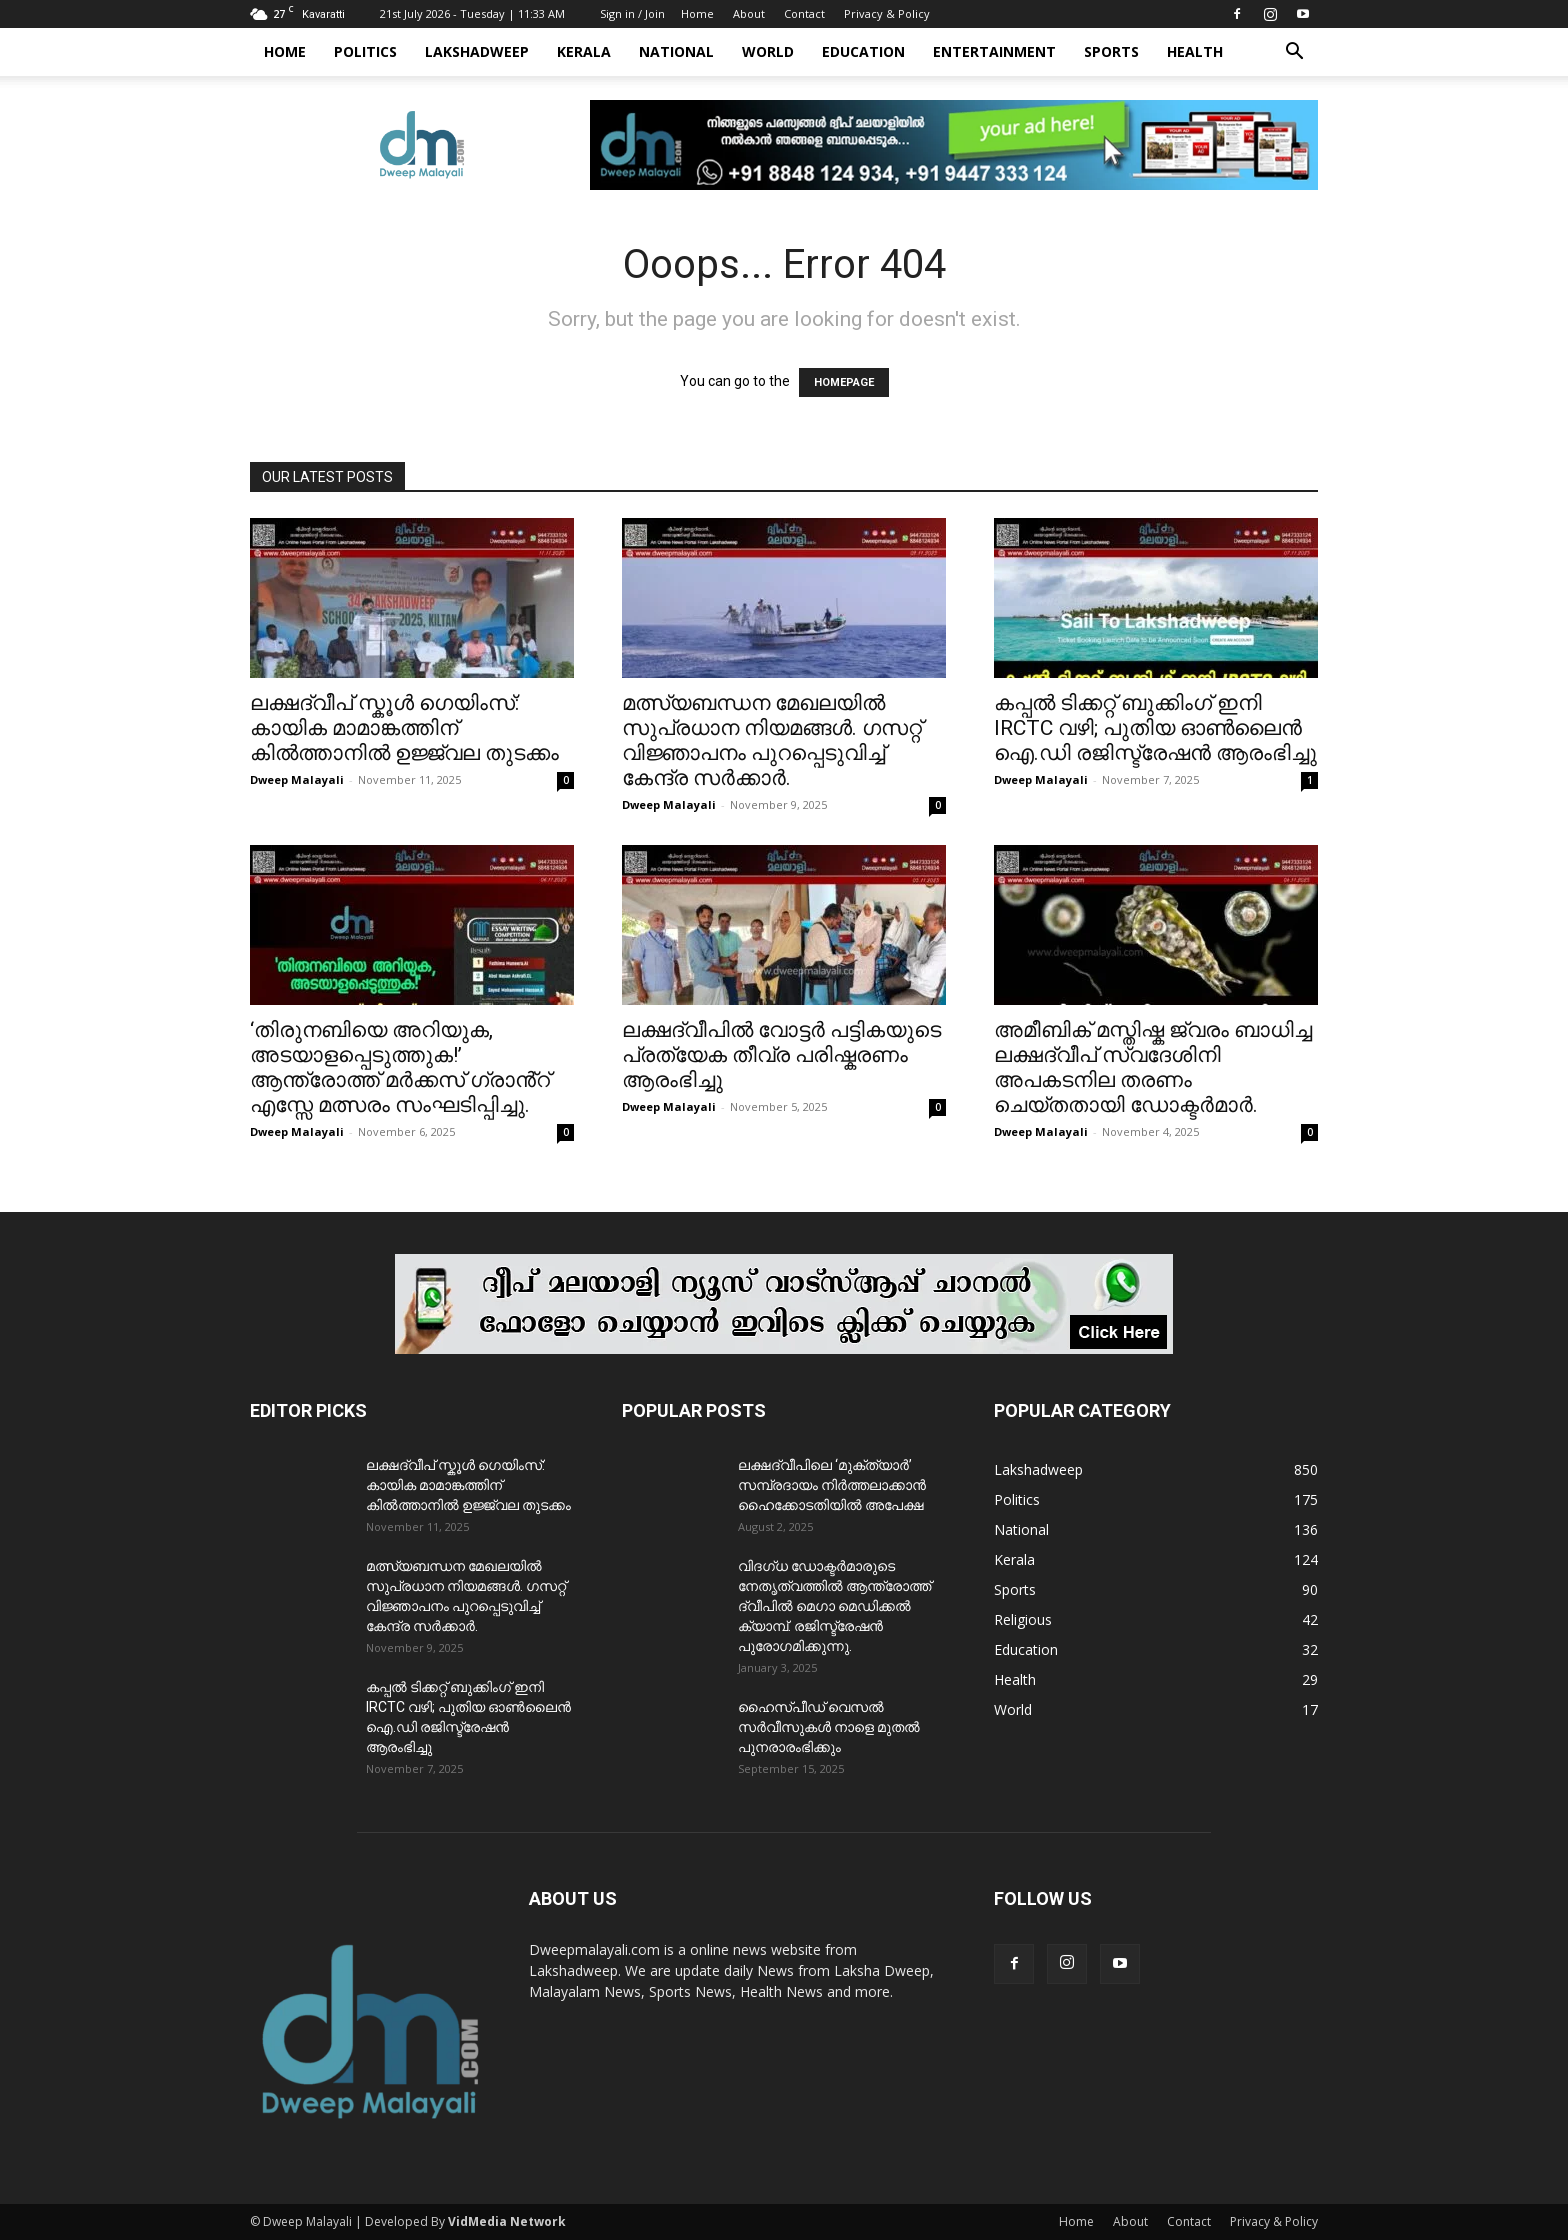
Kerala (584, 51)
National (676, 51)
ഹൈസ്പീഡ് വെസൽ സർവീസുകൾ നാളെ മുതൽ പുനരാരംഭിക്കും (829, 1727)
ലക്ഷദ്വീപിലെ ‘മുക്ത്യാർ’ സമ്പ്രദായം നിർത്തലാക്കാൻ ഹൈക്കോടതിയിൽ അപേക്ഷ (832, 1485)
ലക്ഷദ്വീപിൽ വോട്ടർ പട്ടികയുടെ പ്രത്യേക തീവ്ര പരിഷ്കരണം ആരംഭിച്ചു (781, 1055)
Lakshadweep (477, 51)
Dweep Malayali (297, 779)
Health (1195, 51)
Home (697, 13)
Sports (1111, 51)
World (768, 51)
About (749, 13)
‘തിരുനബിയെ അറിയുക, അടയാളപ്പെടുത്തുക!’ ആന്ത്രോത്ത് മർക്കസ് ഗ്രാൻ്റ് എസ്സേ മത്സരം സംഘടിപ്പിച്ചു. (400, 1067)
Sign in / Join (632, 13)
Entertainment (994, 51)
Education (863, 51)
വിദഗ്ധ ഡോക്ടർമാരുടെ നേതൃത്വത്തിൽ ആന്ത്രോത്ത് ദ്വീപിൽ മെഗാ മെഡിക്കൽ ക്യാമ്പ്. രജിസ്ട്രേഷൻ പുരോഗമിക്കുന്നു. (834, 1606)
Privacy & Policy (887, 13)
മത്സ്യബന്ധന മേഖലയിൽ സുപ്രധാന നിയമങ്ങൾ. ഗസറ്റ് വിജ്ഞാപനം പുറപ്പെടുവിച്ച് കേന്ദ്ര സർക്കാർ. (772, 740)
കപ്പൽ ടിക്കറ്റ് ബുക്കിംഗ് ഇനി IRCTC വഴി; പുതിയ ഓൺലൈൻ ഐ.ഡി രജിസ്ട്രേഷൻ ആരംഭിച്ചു (1155, 728)
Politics (365, 51)
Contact (804, 13)
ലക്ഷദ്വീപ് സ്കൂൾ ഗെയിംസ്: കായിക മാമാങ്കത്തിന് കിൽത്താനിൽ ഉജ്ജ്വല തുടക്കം (404, 728)
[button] (1294, 53)
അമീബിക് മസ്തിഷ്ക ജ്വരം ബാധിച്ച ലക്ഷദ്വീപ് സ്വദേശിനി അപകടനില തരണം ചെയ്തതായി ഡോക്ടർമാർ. (1153, 1067)
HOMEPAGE (844, 382)
